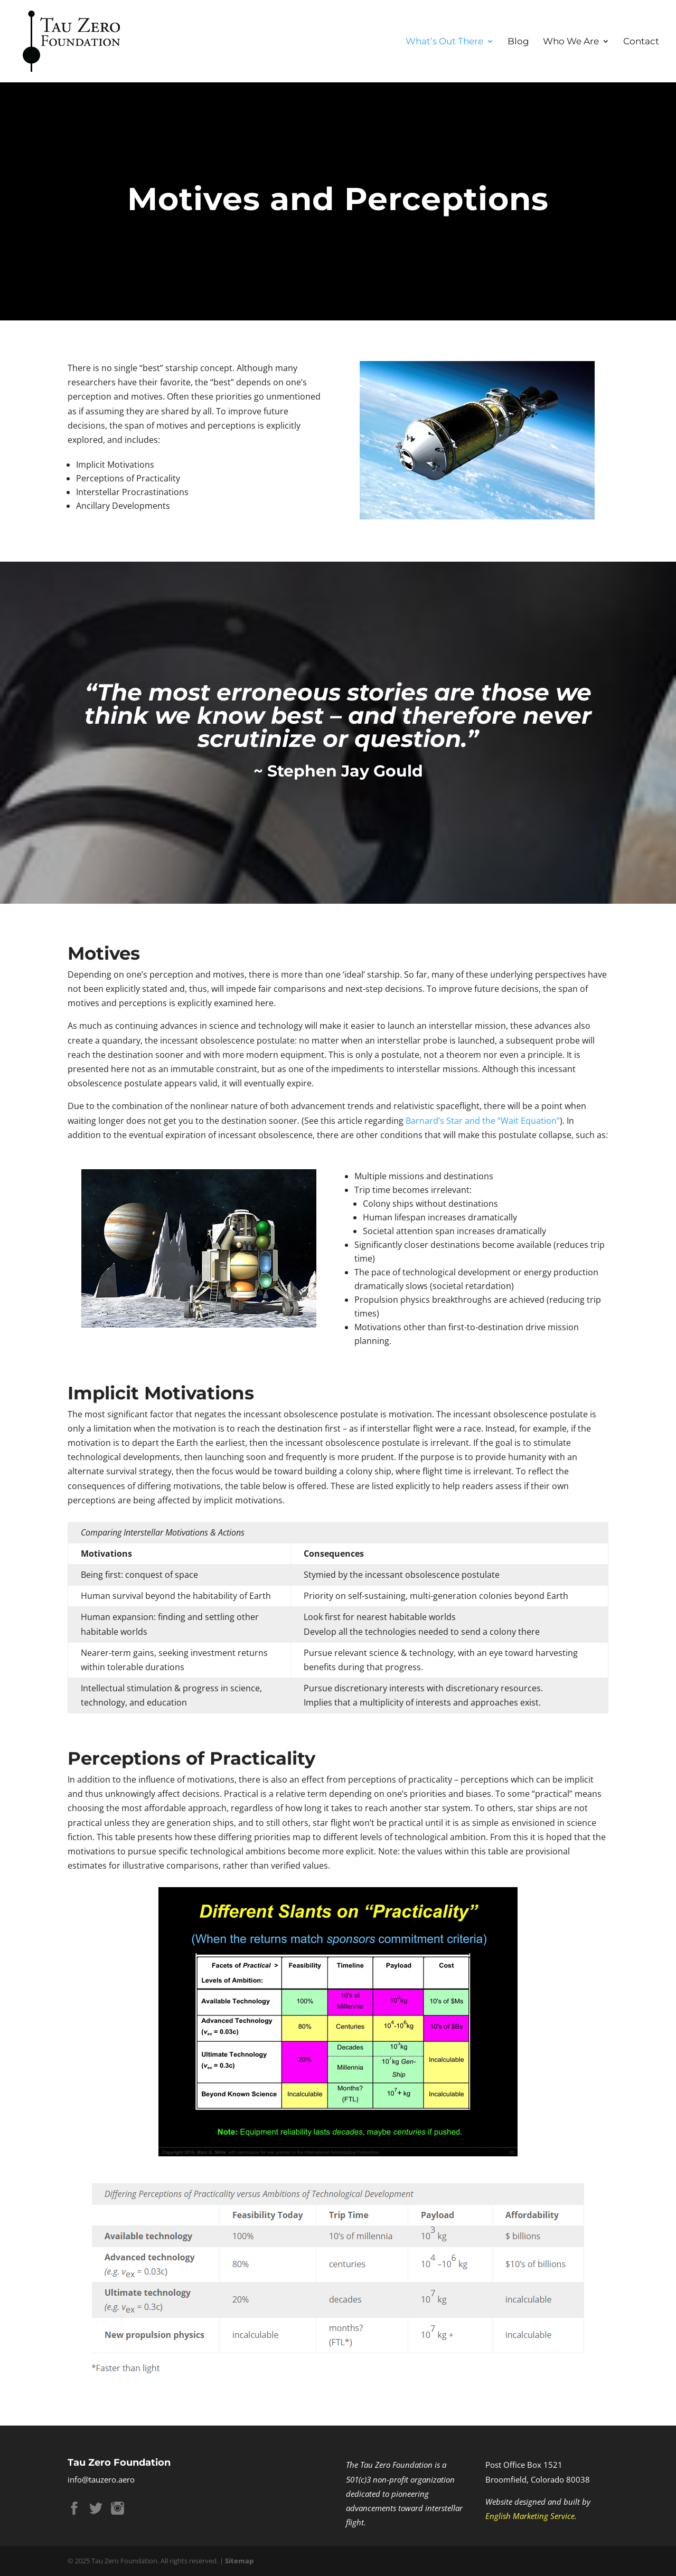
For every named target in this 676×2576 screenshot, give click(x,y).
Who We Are (571, 41)
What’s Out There (444, 41)
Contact (641, 41)
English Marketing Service (530, 2516)
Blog (518, 41)
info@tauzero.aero (101, 2479)
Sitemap (239, 2560)
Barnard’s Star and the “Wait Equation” (483, 1120)
